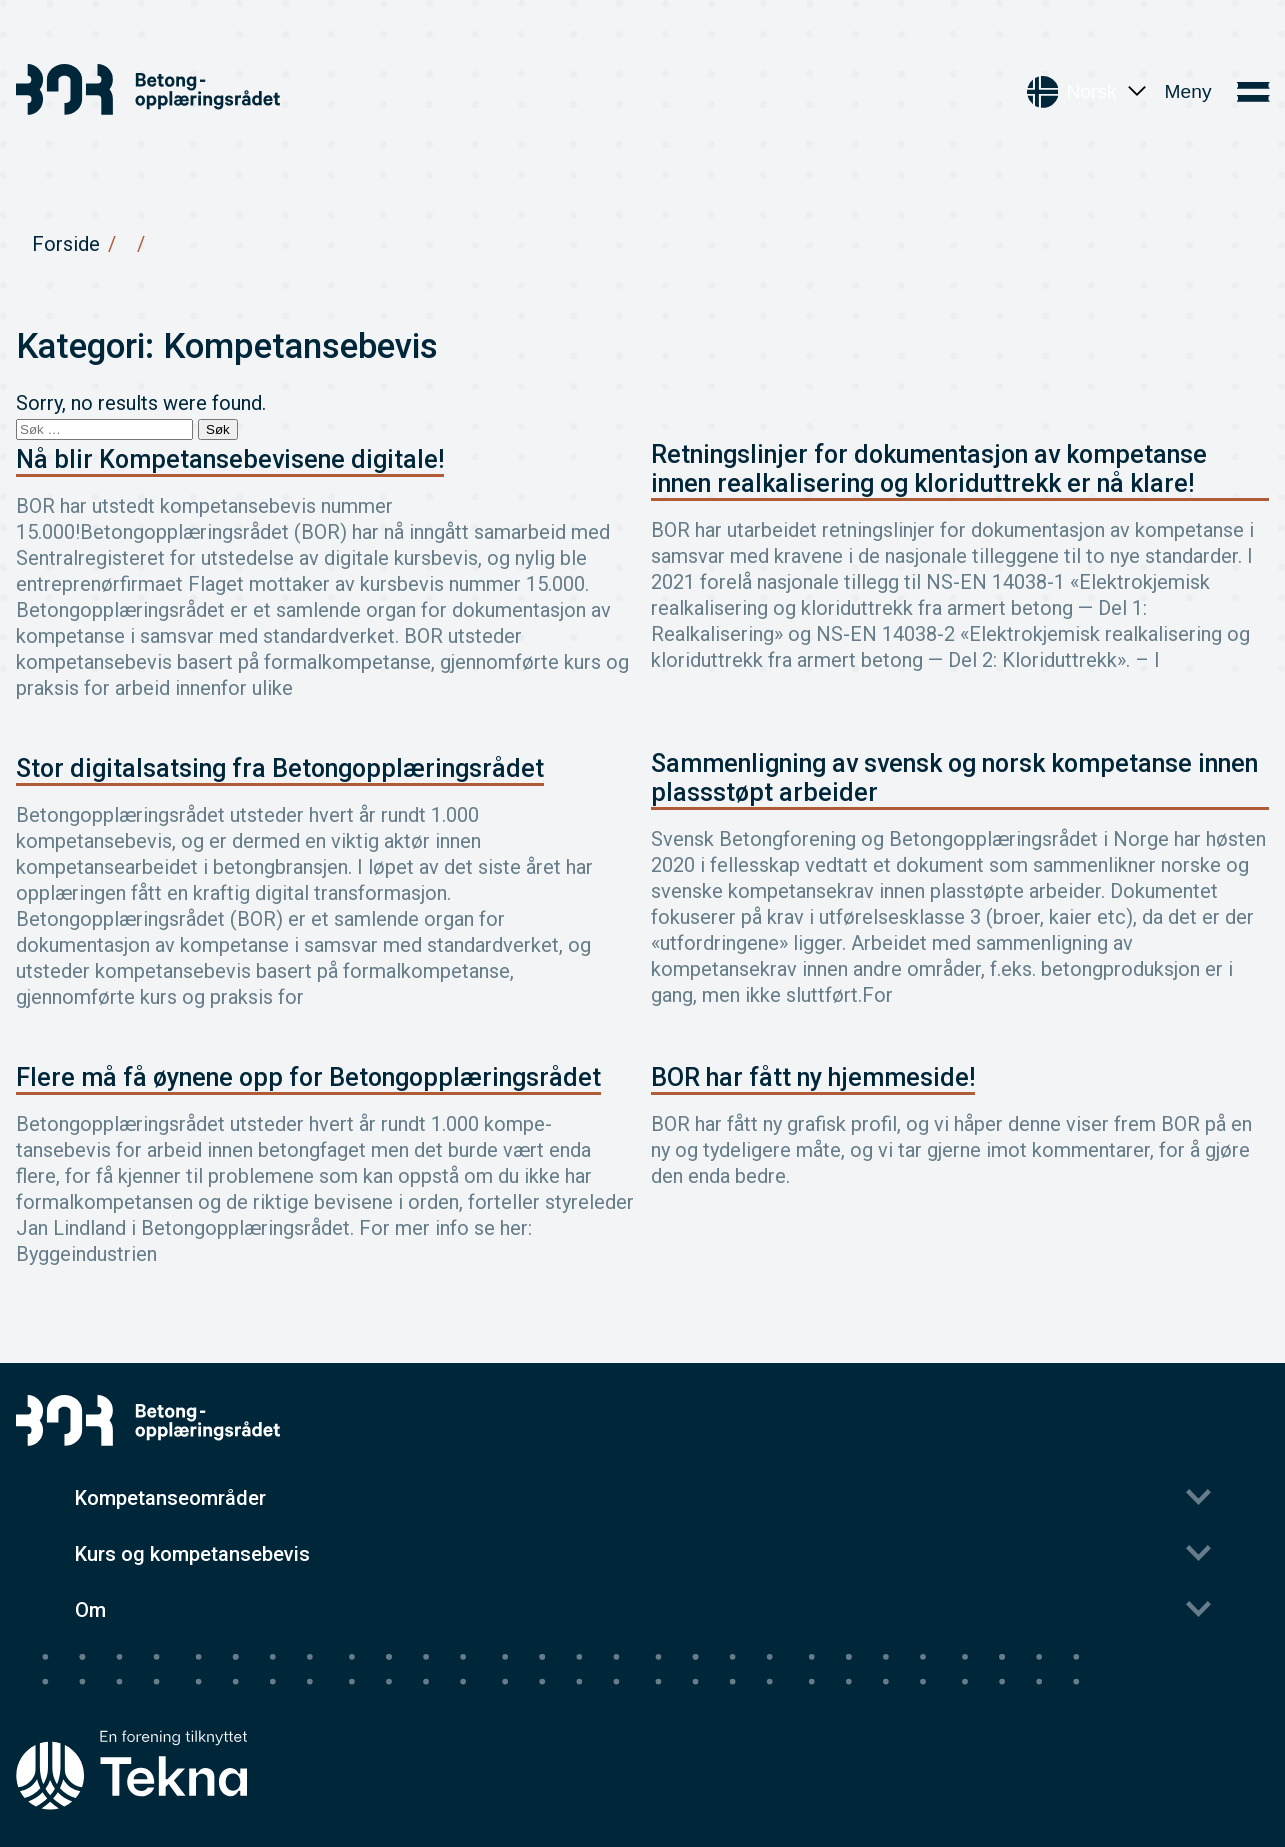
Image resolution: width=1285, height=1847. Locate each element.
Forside (66, 244)
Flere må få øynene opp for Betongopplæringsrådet (308, 1077)
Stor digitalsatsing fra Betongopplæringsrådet (280, 768)
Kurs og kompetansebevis (192, 1554)
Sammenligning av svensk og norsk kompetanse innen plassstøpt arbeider (954, 778)
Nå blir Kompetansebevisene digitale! (230, 459)
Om (90, 1610)
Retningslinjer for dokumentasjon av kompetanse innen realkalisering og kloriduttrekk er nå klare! (929, 469)
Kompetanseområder (170, 1498)
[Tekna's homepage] (131, 1732)
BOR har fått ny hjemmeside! (813, 1077)
